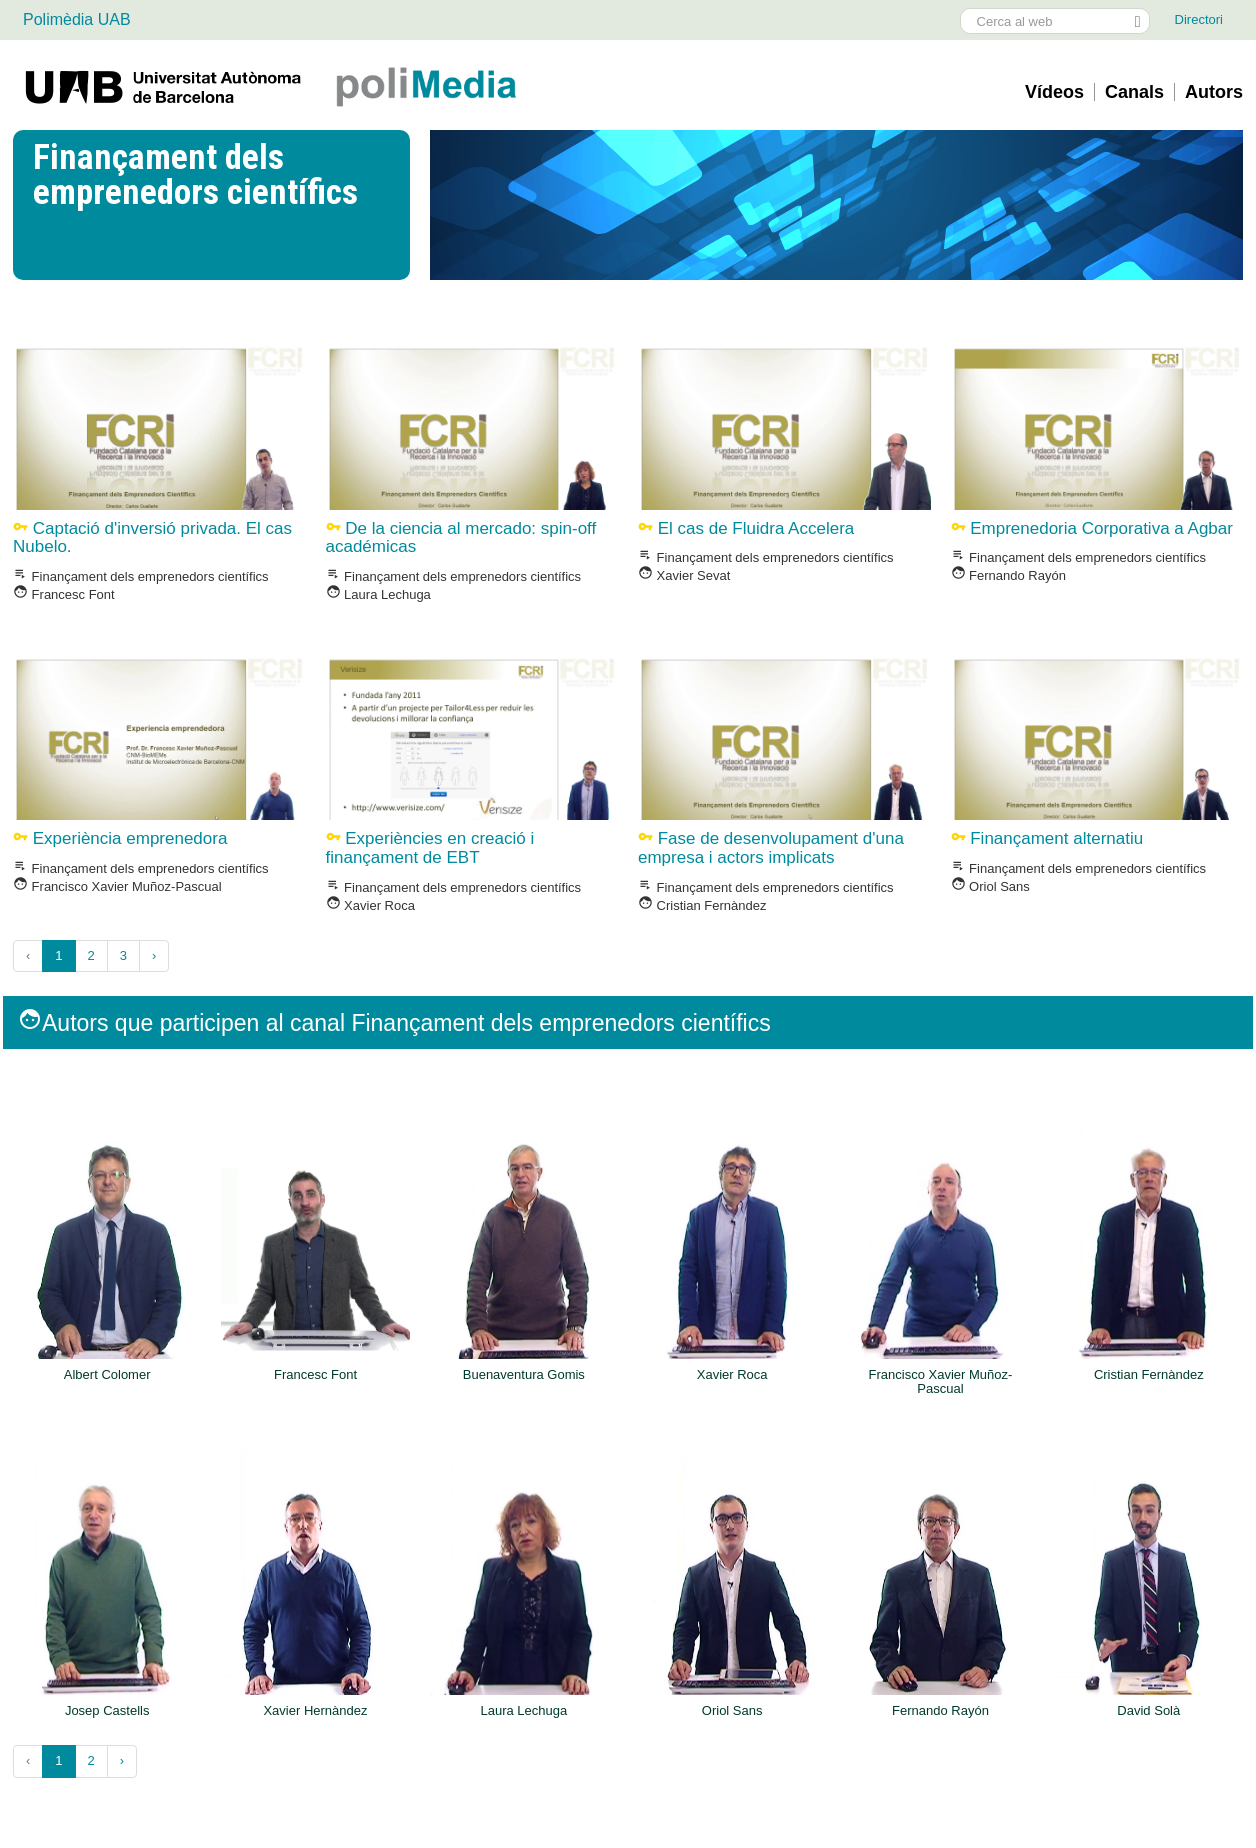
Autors (1214, 92)
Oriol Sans (990, 886)
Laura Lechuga (378, 594)
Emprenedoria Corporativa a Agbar (1092, 528)
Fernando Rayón (1008, 575)
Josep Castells (107, 1711)
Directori (1199, 19)
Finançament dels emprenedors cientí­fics (141, 576)
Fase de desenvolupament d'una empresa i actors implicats (771, 848)
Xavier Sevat (684, 575)
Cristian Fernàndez (702, 905)
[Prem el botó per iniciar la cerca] (1137, 21)
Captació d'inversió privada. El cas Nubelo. (152, 538)
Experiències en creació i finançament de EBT (430, 848)
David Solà (1148, 1711)
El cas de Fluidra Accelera (746, 528)
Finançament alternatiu (1047, 838)
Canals (1134, 92)
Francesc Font (64, 594)
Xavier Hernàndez (315, 1711)
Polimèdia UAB (77, 19)
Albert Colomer (107, 1375)
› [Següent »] (154, 955)
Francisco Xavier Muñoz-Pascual (117, 886)
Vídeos (1054, 92)
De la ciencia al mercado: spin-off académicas (461, 538)
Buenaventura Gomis (524, 1375)
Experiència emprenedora (120, 838)
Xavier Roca (370, 905)
